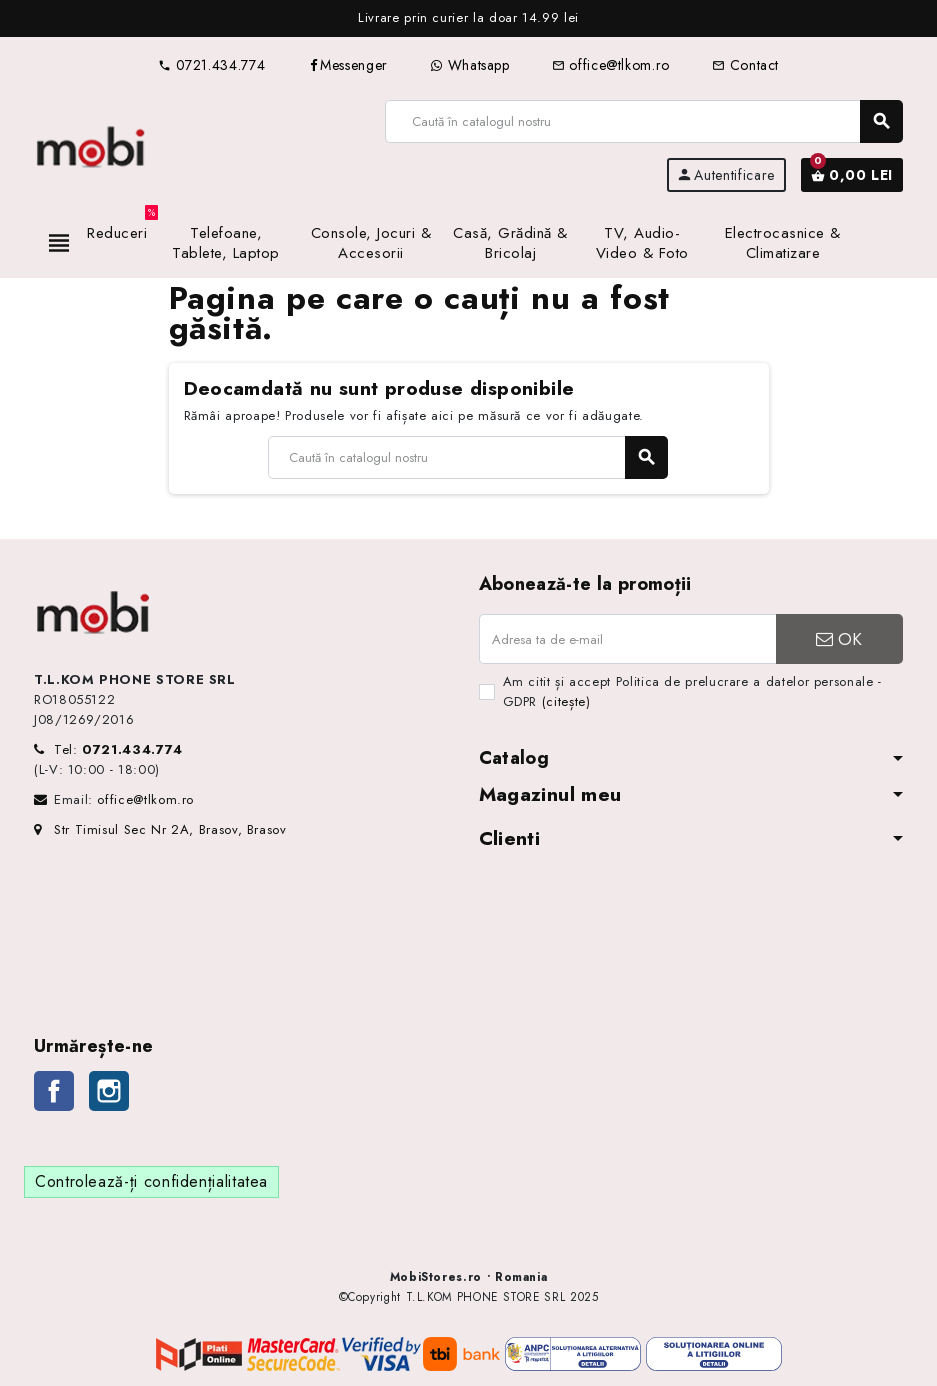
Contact (745, 65)
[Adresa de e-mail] (627, 639)
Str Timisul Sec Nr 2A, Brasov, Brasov (160, 829)
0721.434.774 (211, 65)
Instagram (109, 1091)
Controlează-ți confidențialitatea (151, 1181)
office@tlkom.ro (611, 65)
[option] (468, 18)
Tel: (118, 749)
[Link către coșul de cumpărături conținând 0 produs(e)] (852, 175)
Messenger (347, 65)
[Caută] (643, 121)
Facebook (54, 1091)
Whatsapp (470, 65)
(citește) (566, 701)
